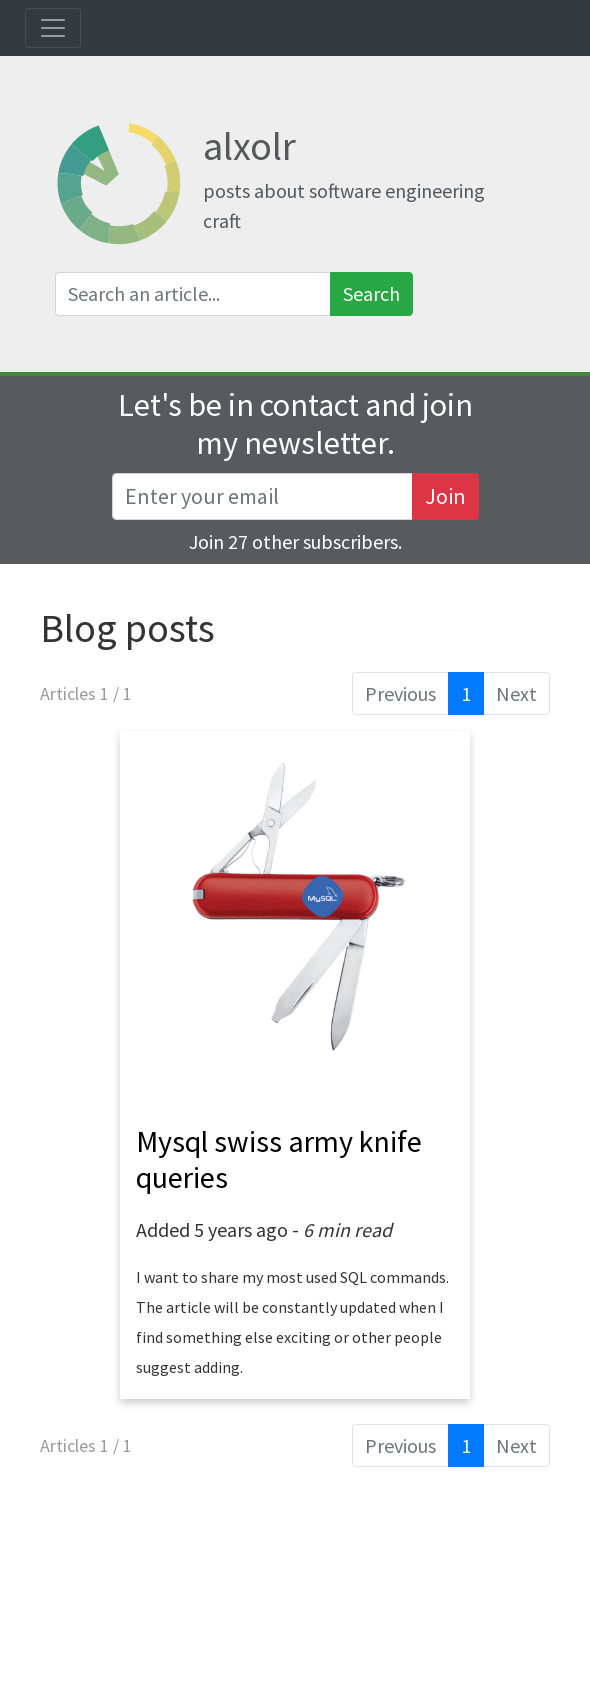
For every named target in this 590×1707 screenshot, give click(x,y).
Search (371, 293)
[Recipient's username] (262, 496)
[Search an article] (193, 294)
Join (445, 496)
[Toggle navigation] (53, 28)
